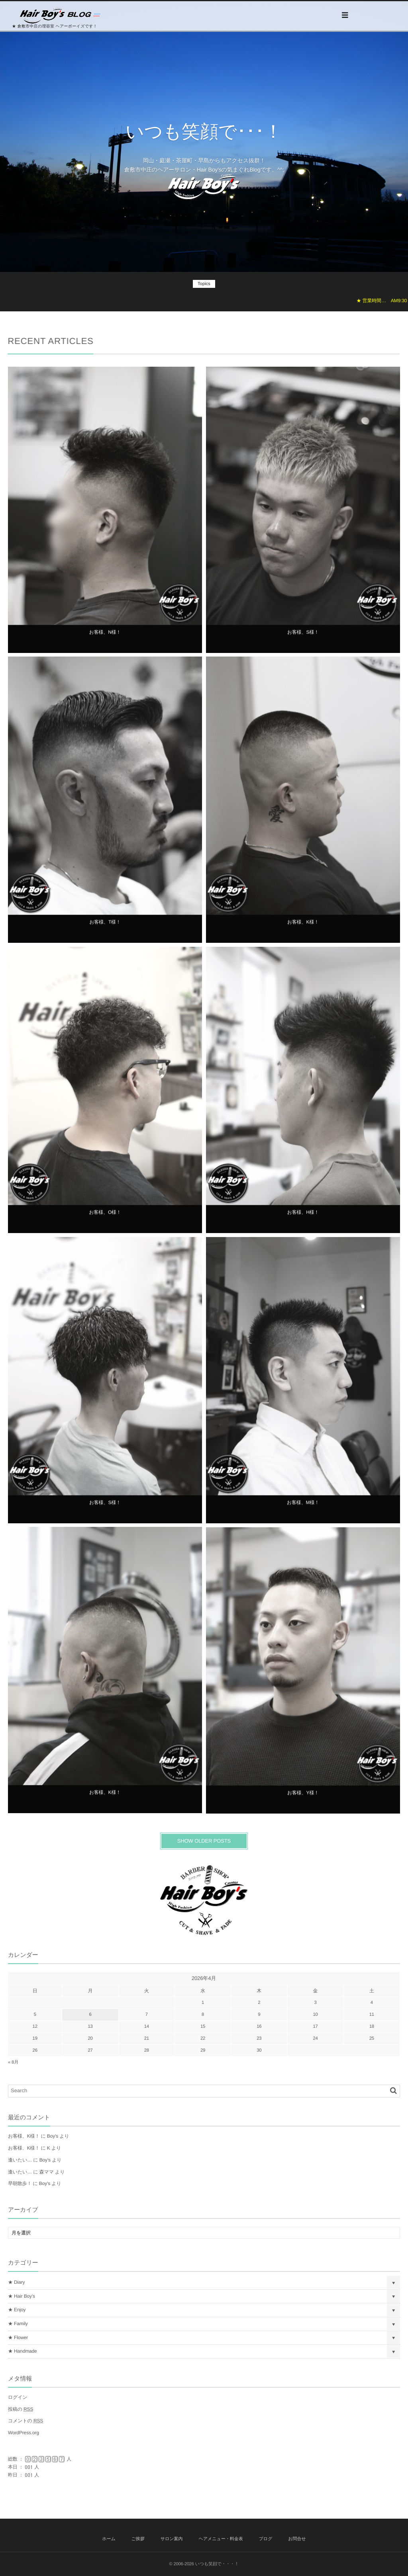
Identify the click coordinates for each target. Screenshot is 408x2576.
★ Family (18, 2323)
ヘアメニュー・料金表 (220, 2539)
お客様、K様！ (303, 927)
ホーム (109, 2539)
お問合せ (297, 2539)
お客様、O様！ (105, 1217)
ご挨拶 (138, 2539)
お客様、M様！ (303, 1508)
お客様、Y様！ (303, 1798)
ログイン (17, 2397)
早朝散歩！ (19, 2183)
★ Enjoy (17, 2309)
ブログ (266, 2539)
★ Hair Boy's (21, 2296)
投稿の (20, 2409)
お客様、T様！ (105, 927)
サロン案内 (172, 2539)
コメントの (25, 2421)
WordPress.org (23, 2432)
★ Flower (18, 2337)
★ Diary (16, 2282)
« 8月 (13, 2062)
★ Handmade (22, 2351)
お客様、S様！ (303, 637)
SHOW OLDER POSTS (204, 1841)
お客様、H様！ (303, 1217)
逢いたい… (20, 2160)
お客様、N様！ (105, 637)
